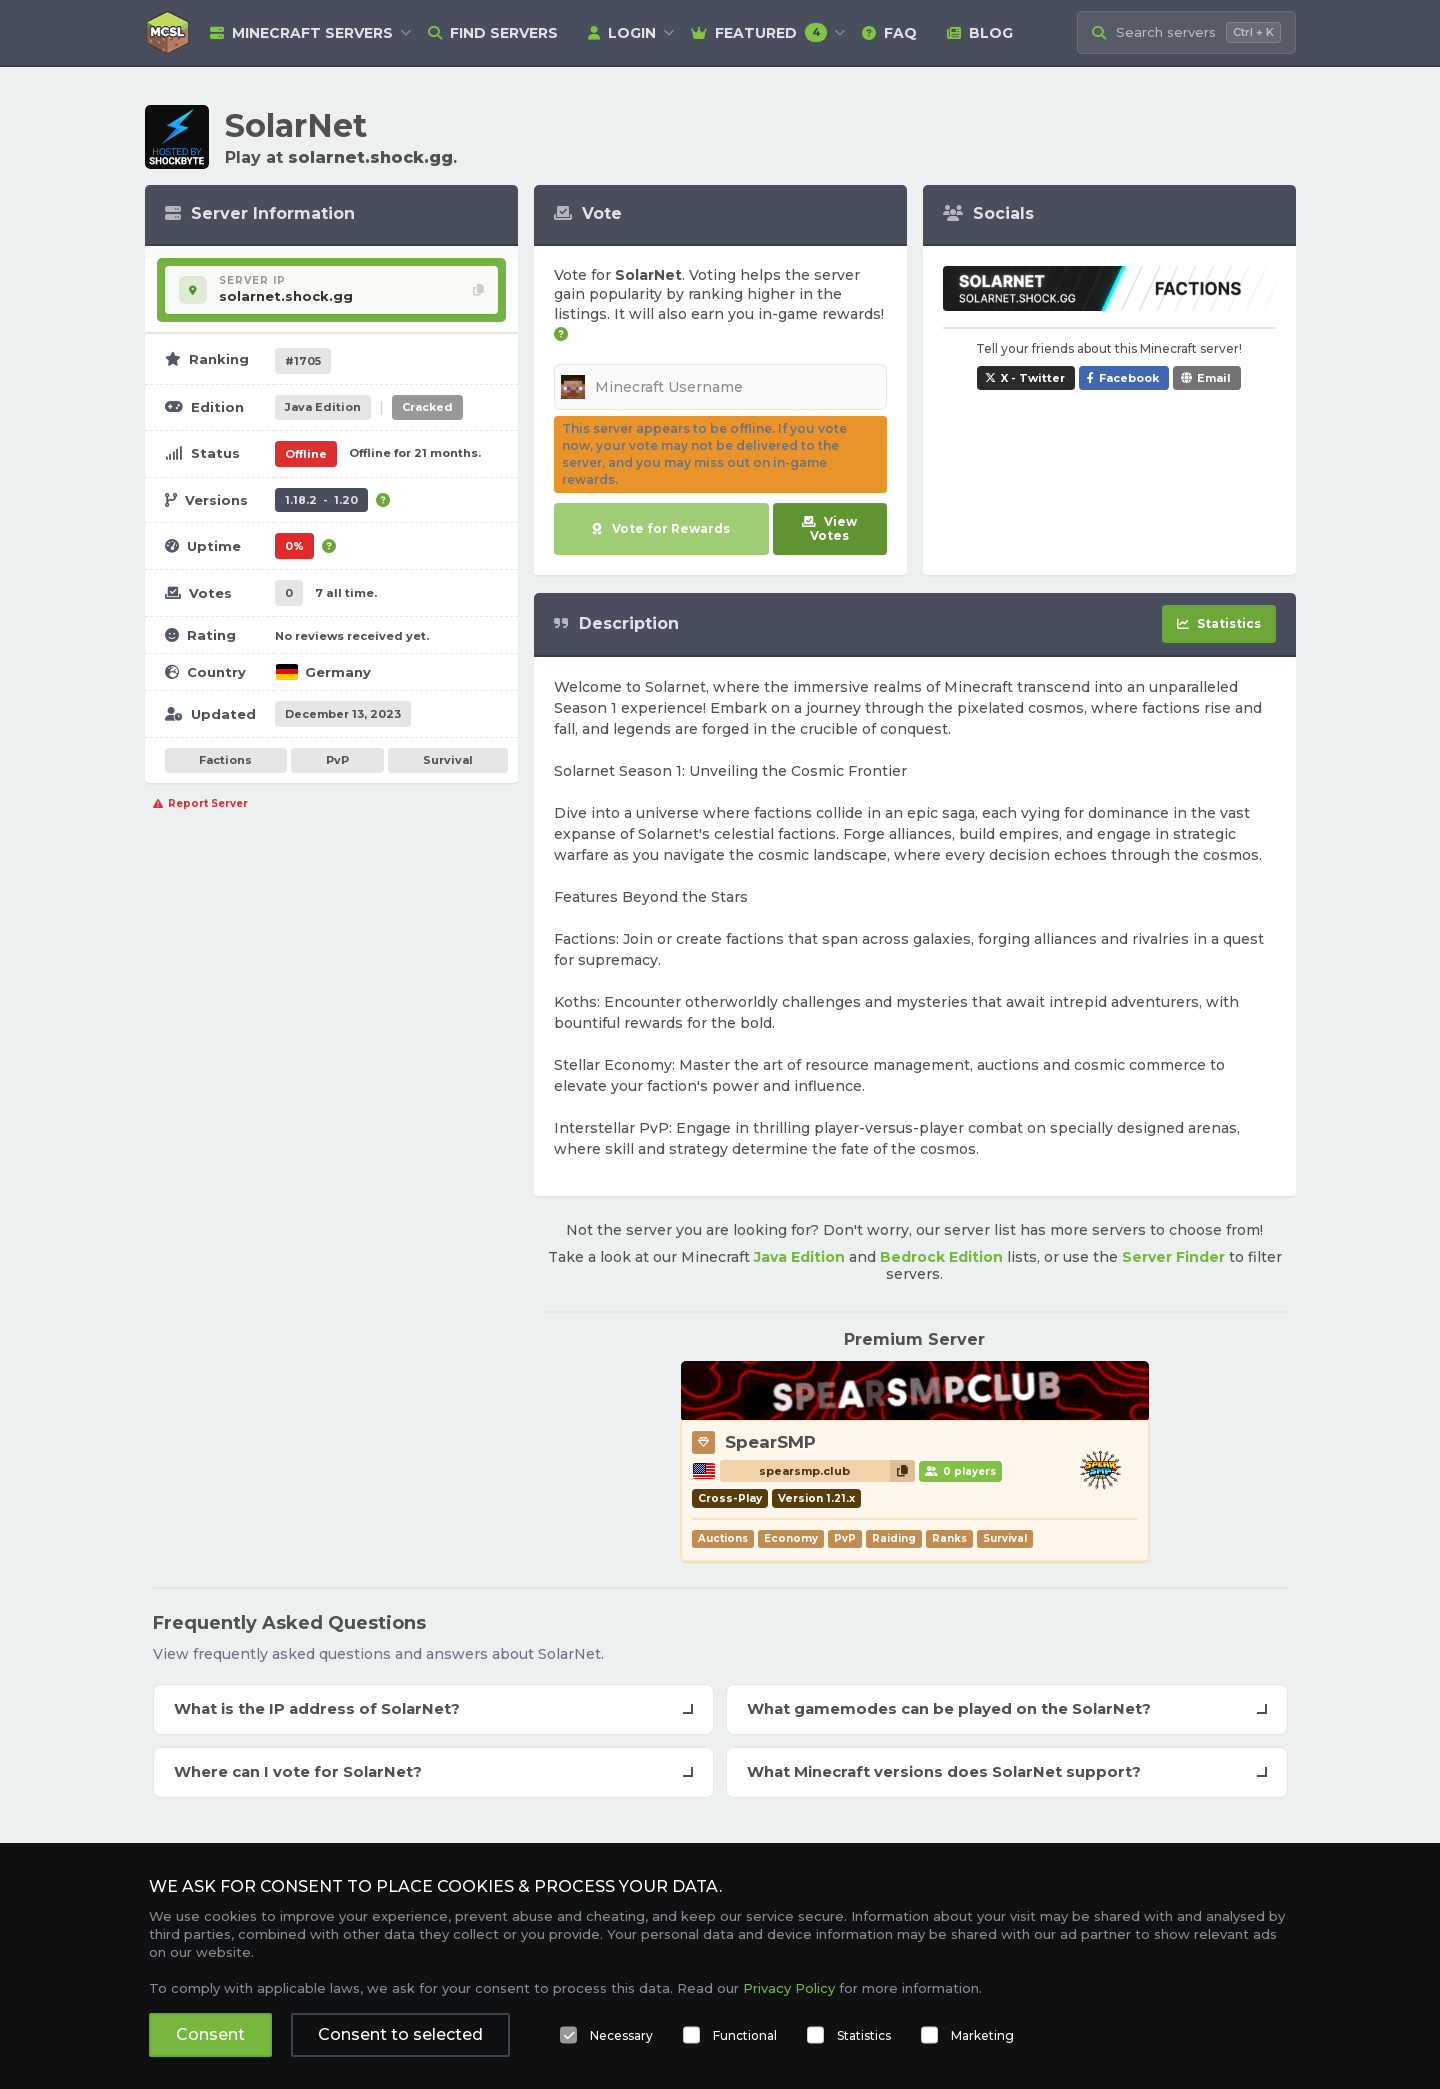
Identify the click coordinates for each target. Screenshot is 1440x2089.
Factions (225, 760)
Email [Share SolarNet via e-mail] (1214, 378)
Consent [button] (210, 2034)
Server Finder (1173, 1257)
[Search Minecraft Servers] (1186, 32)
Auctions (723, 1538)
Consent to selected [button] (400, 2034)
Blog (980, 33)
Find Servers (493, 33)
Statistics (864, 2035)
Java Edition (799, 1257)
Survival (448, 760)
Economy (791, 1538)
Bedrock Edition (941, 1257)
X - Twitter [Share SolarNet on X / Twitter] (1033, 378)
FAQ (889, 33)
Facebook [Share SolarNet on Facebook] (1129, 378)
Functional (745, 2035)
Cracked (427, 407)
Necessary (621, 2035)
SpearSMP (770, 1442)
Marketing (982, 2035)
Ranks (949, 1538)
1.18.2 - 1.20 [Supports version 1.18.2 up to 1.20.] (321, 500)
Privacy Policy (789, 1988)
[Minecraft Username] (720, 387)
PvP (337, 760)
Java (323, 407)
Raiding (894, 1538)
